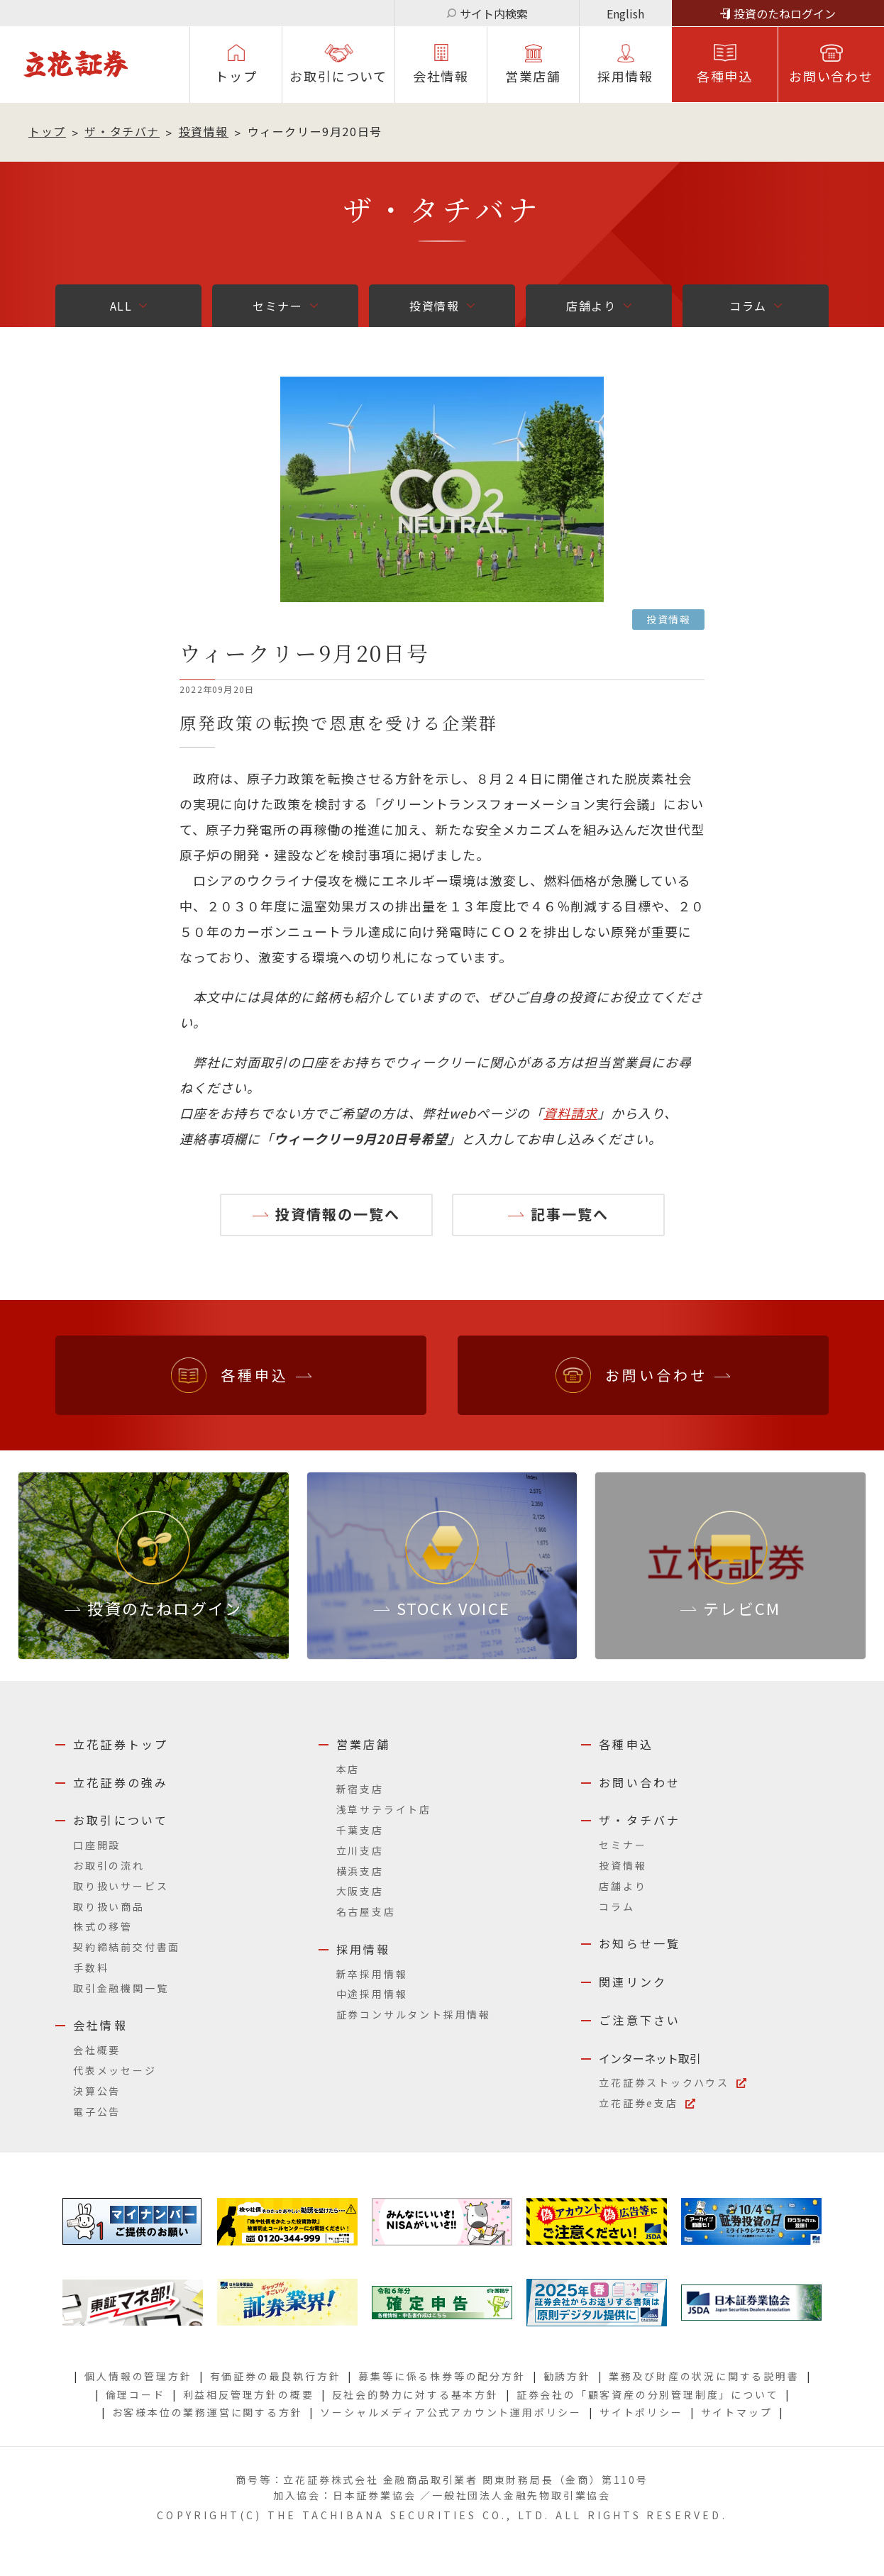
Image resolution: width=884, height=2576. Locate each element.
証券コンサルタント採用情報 (413, 2014)
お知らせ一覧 (639, 1943)
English (625, 13)
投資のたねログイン (785, 13)
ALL (121, 305)
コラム (748, 305)
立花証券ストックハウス (664, 2082)
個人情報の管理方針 (138, 2376)
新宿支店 (360, 1789)
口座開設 (97, 1845)
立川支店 (360, 1850)
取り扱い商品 (109, 1906)
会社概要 (97, 2050)
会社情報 (441, 76)
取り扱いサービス (120, 1886)
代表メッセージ (115, 2070)
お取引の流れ (109, 1865)
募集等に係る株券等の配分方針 (441, 2376)
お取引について (338, 76)
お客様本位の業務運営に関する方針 (207, 2412)
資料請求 (570, 1113)
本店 (348, 1769)
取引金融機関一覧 (120, 1988)
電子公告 (97, 2111)
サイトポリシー (641, 2412)
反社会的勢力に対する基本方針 (415, 2394)
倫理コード (135, 2394)
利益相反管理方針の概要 (248, 2394)
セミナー (277, 305)
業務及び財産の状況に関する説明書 (704, 2376)
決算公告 (97, 2091)
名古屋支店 (366, 1911)
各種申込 (725, 76)
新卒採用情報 (372, 1974)
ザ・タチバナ (122, 131)
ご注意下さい (639, 2019)
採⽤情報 (625, 76)
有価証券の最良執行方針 (275, 2376)
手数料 (91, 1967)
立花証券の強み (120, 1782)
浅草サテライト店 (383, 1809)
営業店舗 (533, 76)
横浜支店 (360, 1871)
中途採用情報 (372, 1994)
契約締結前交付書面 (126, 1947)
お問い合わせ (831, 76)
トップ (236, 76)
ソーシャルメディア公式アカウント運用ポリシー (451, 2412)
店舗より (591, 305)
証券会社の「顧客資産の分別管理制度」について (647, 2394)
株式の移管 (103, 1926)
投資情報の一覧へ (337, 1214)
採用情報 (363, 1949)
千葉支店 (360, 1830)
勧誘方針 (567, 2376)
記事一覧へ (570, 1214)
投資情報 (203, 131)
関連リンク (633, 1981)
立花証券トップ (120, 1744)
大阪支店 (360, 1891)
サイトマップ (737, 2412)
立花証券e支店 (638, 2103)
